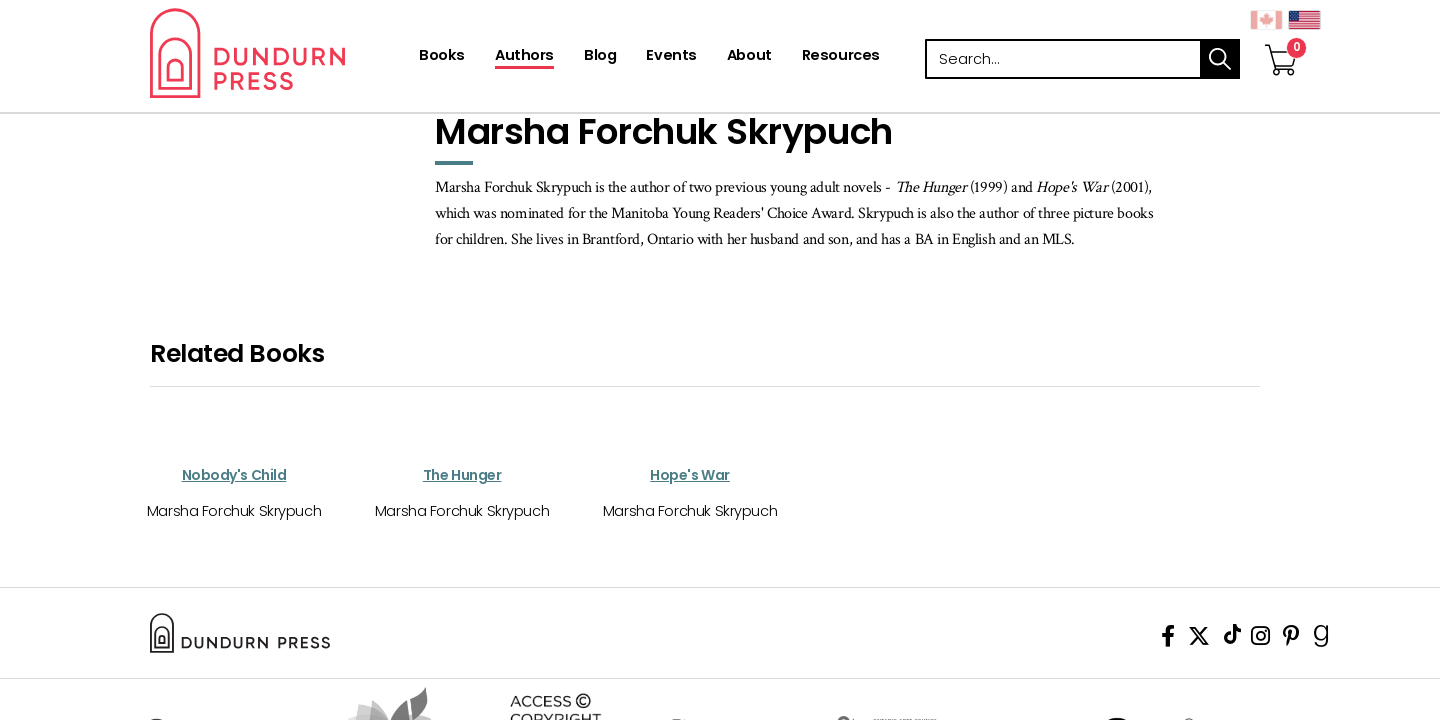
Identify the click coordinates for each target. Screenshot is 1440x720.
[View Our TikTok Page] (1232, 639)
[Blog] (600, 57)
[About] (749, 57)
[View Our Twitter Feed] (1199, 639)
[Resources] (841, 57)
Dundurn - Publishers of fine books (282, 53)
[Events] (671, 57)
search (1220, 59)
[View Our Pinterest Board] (1291, 639)
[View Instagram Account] (1260, 639)
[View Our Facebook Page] (1168, 639)
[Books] (442, 57)
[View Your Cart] (1281, 39)
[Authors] (524, 57)
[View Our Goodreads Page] (1321, 639)
